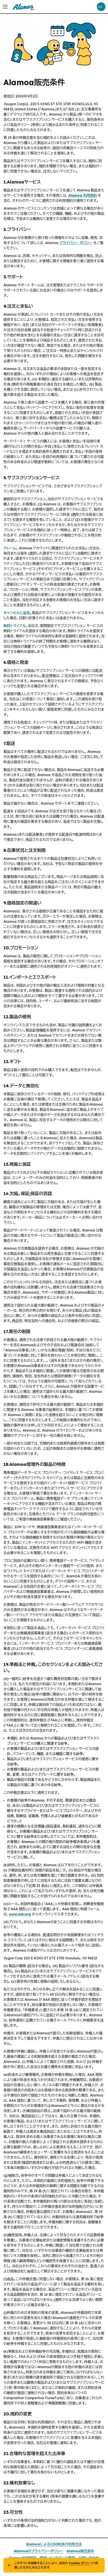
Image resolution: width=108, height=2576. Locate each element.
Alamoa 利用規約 (82, 195)
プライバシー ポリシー (75, 243)
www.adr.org (20, 1914)
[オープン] (5, 6)
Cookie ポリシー (80, 2563)
